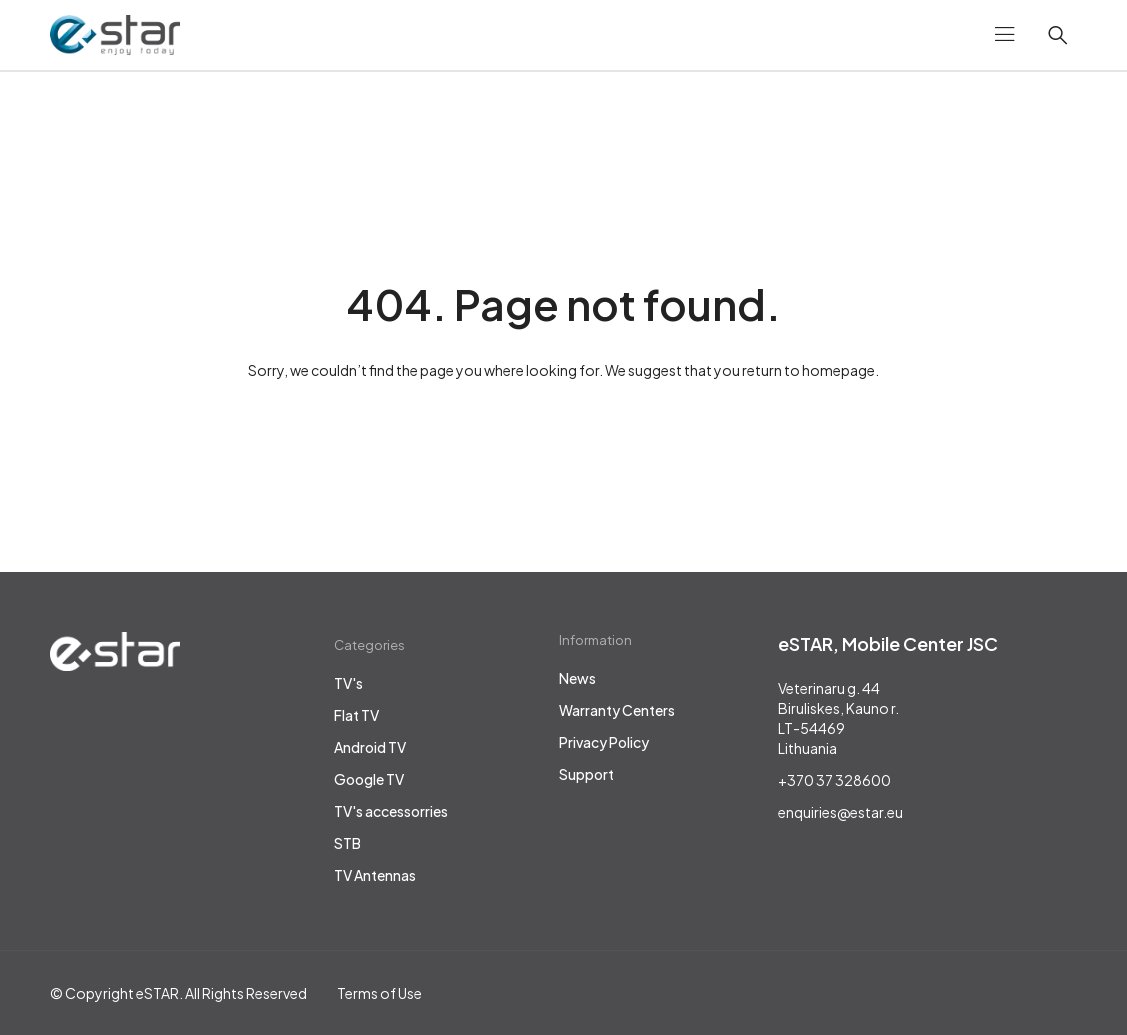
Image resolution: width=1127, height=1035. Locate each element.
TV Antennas (375, 875)
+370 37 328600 (834, 780)
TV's (348, 683)
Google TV (369, 779)
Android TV (370, 747)
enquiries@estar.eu (840, 812)
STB (347, 843)
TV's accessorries (391, 811)
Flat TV (356, 715)
